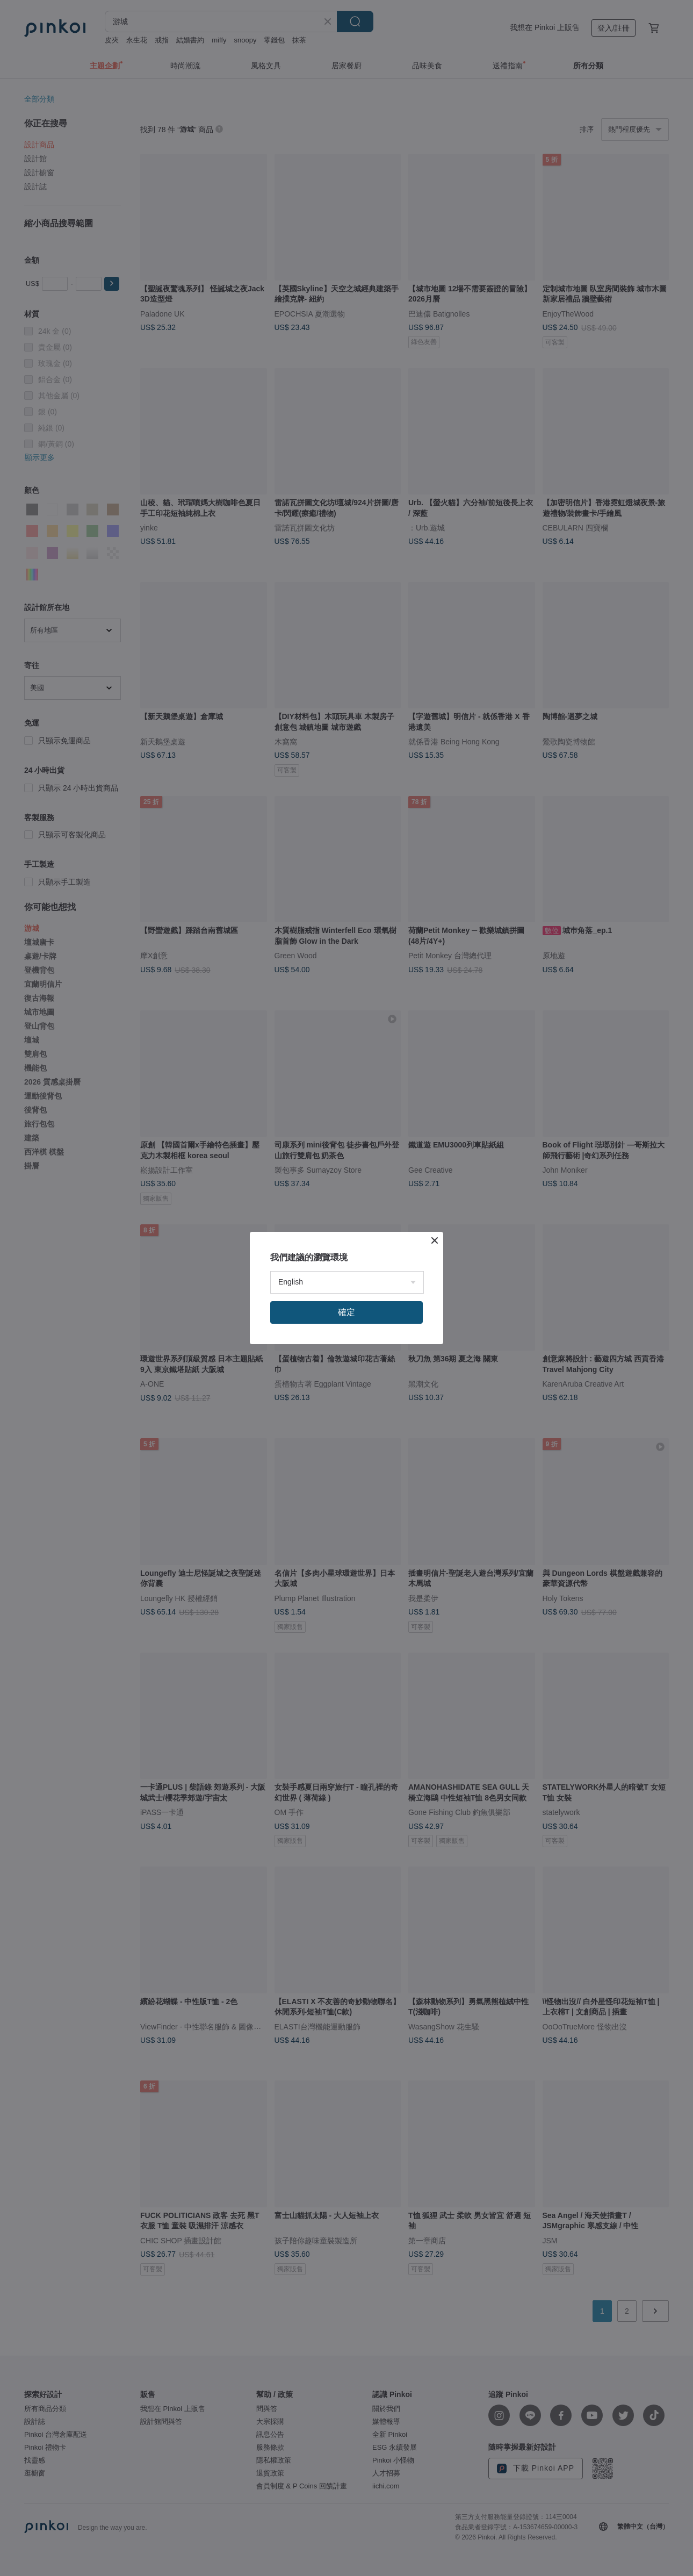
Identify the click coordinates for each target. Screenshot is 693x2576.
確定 (346, 1312)
